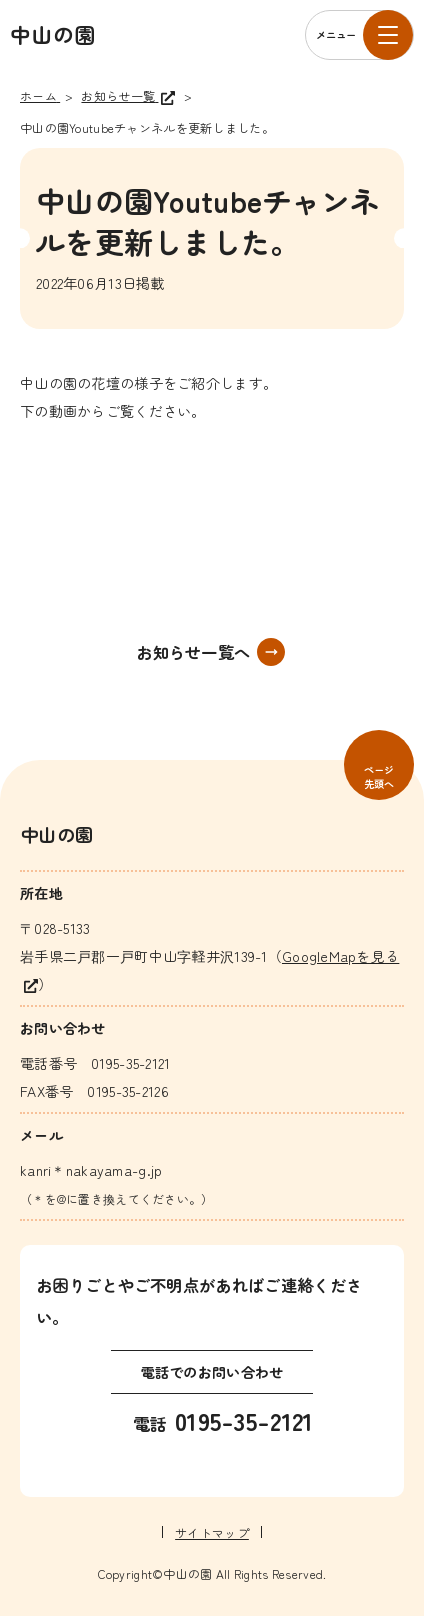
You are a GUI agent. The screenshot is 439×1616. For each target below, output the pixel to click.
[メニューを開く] (359, 35)
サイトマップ (212, 1532)
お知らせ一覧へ (193, 652)
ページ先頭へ (379, 776)
